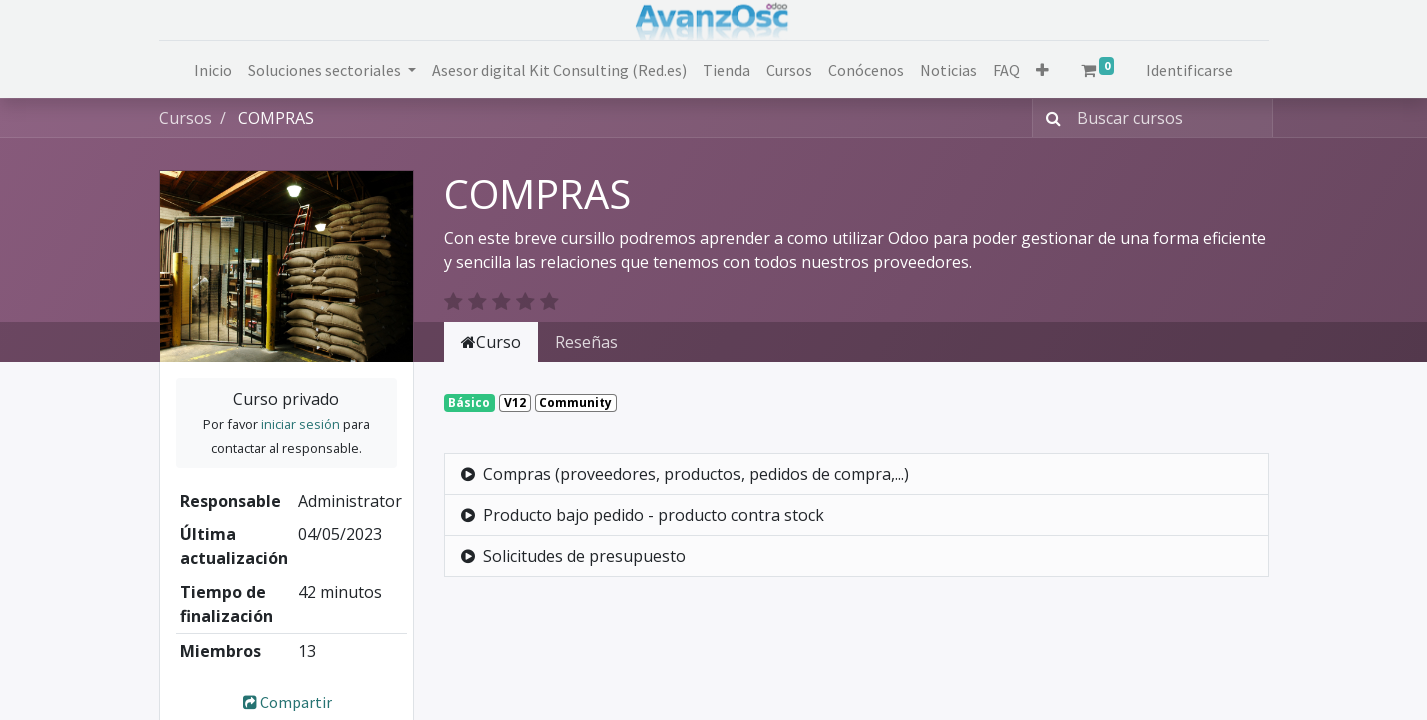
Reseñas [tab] (586, 342)
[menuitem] (213, 70)
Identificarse (1189, 70)
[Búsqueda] (1049, 118)
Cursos (185, 118)
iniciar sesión (300, 424)
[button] (1042, 70)
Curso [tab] (491, 342)
